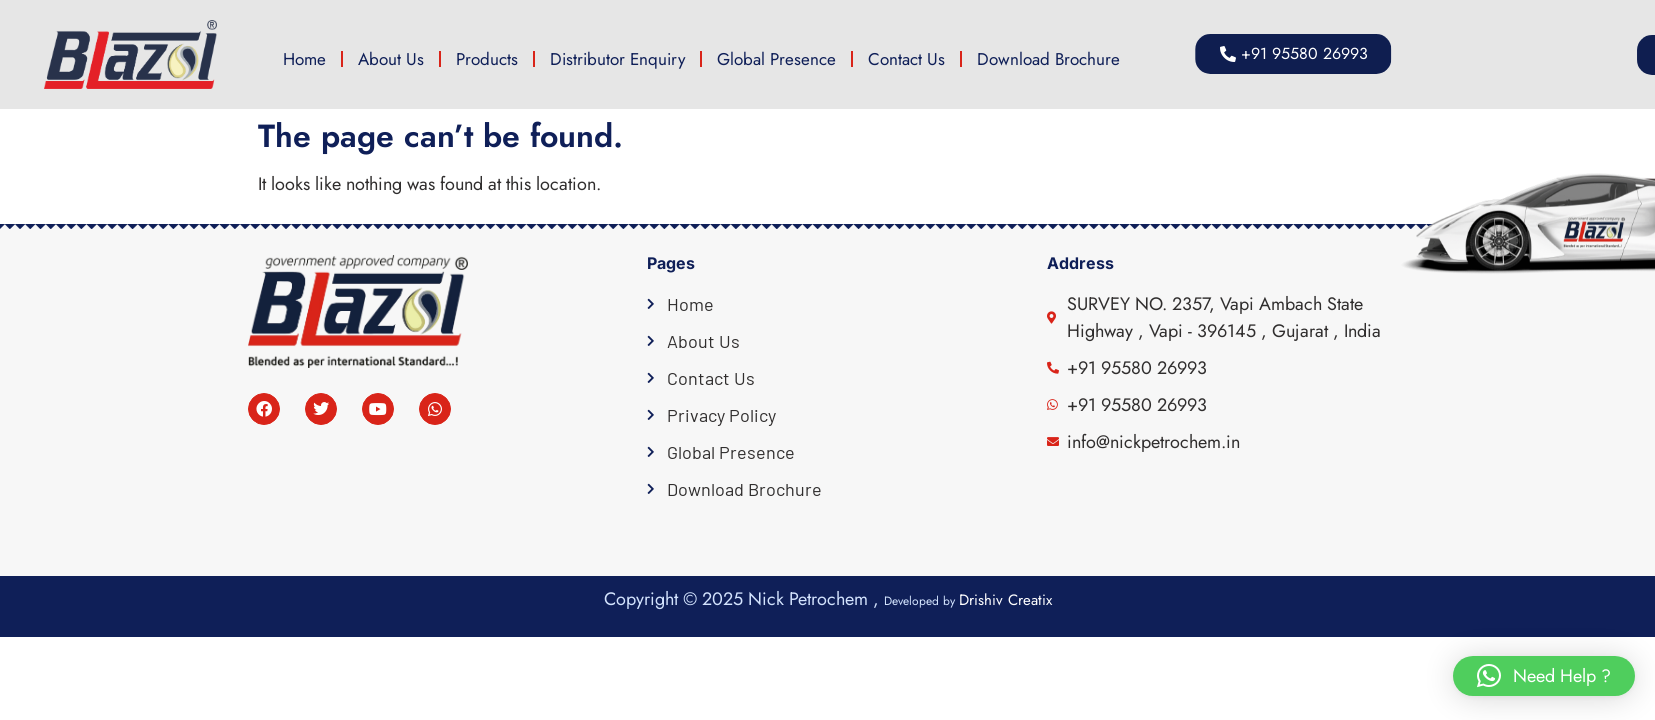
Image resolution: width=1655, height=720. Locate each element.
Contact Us (906, 59)
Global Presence (776, 59)
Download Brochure (1048, 59)
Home (304, 59)
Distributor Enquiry (617, 59)
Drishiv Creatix (1005, 600)
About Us (391, 59)
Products (487, 59)
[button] (1544, 676)
